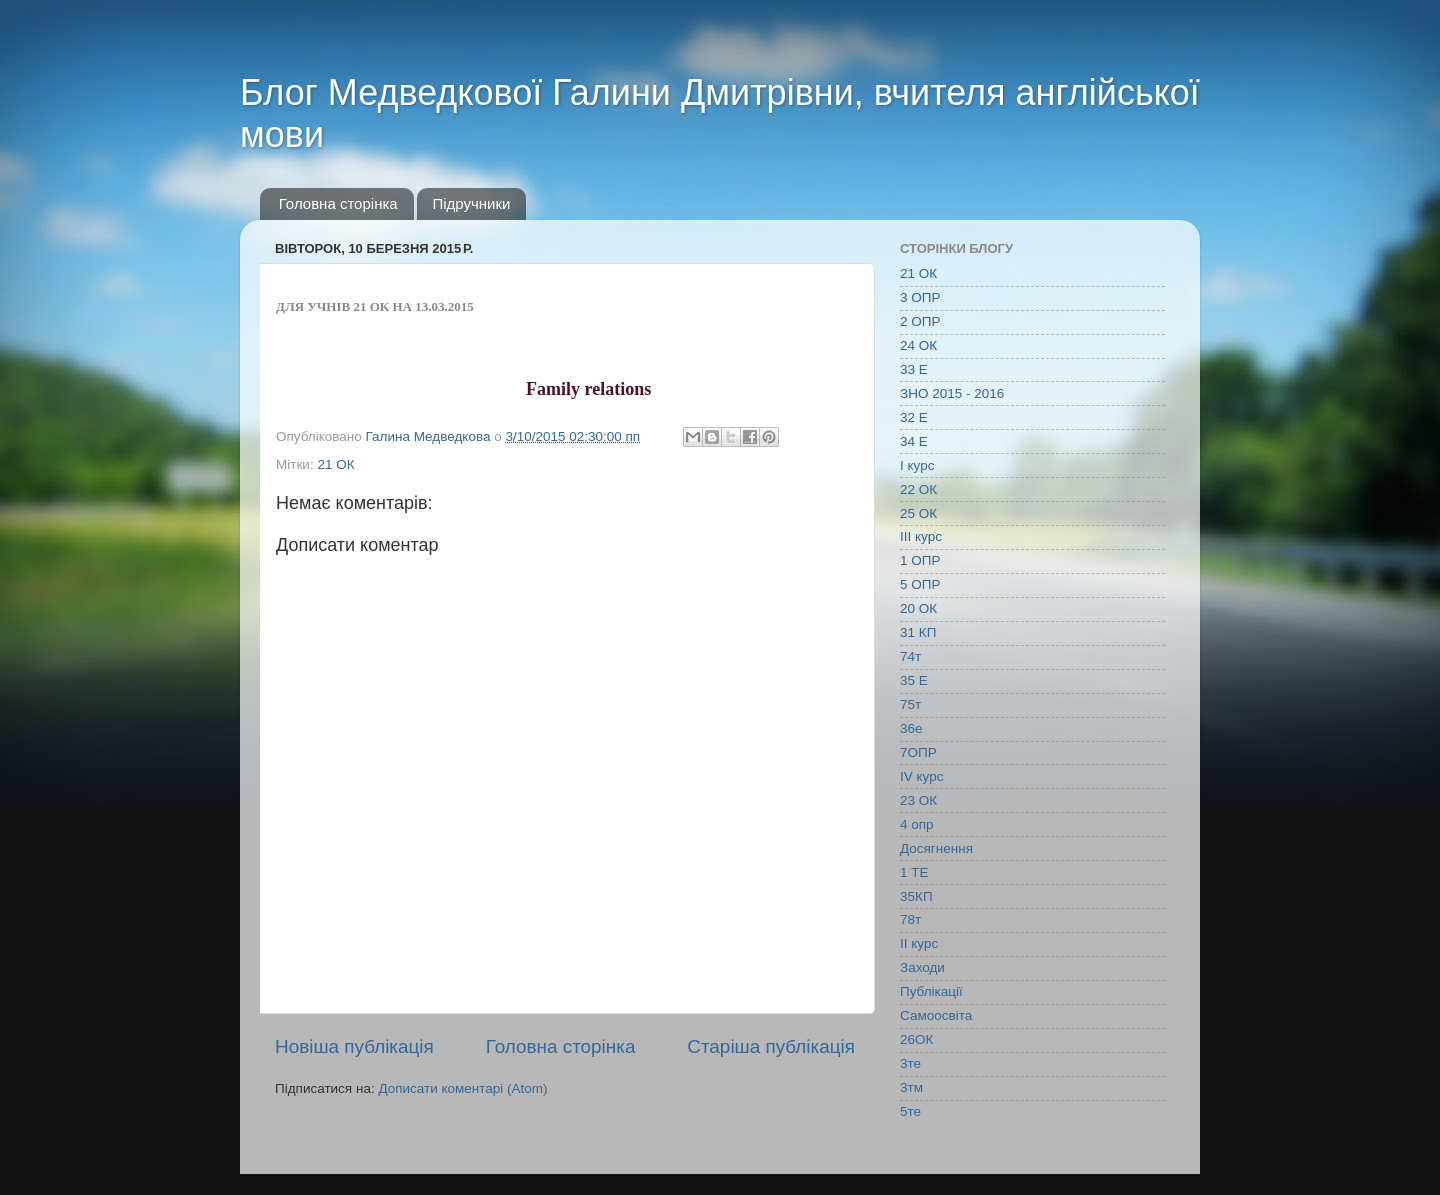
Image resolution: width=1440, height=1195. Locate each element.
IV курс (921, 776)
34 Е (914, 441)
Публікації (931, 991)
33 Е (914, 369)
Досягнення (936, 848)
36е (911, 728)
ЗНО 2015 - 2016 (952, 393)
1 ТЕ (914, 872)
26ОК (916, 1039)
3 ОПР (920, 297)
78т (910, 919)
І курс (917, 465)
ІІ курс (919, 943)
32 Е (914, 417)
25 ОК (918, 513)
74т (910, 656)
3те (910, 1063)
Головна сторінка (338, 203)
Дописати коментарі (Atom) (462, 1088)
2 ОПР (920, 321)
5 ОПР (920, 584)
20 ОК (918, 608)
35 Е (914, 680)
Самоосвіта (936, 1015)
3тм (911, 1087)
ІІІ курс (921, 536)
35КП (916, 896)
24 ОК (918, 345)
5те (910, 1111)
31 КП (918, 632)
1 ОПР (920, 560)
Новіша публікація (354, 1046)
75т (910, 704)
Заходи (922, 967)
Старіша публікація (771, 1046)
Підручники (471, 203)
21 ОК (335, 464)
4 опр (917, 824)
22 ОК (918, 489)
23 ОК (918, 800)
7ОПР (918, 752)
